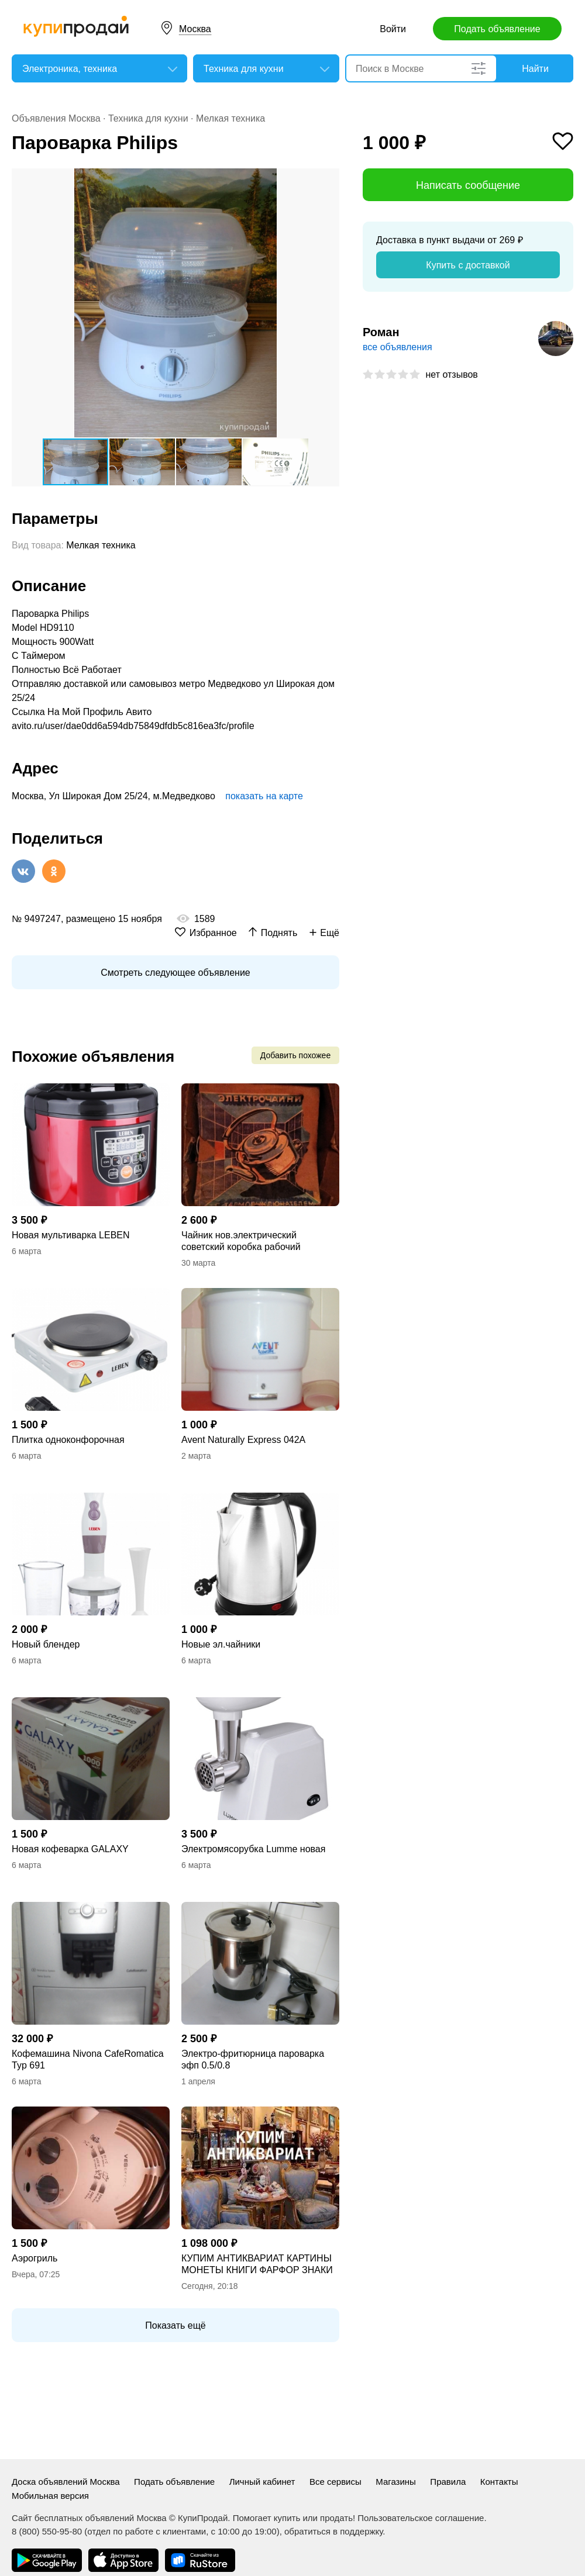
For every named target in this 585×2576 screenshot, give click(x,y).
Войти (393, 29)
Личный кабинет (262, 2482)
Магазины (396, 2482)
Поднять (279, 933)
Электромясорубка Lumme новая (253, 1849)
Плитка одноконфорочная (68, 1440)
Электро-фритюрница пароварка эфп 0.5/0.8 (252, 2059)
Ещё (329, 933)
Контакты (499, 2482)
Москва (195, 29)
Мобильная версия (50, 2496)
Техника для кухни (148, 118)
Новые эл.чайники (220, 1644)
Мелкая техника (230, 118)
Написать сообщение (468, 185)
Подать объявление (497, 29)
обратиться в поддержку (333, 2531)
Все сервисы (335, 2482)
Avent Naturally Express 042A (243, 1440)
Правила (448, 2482)
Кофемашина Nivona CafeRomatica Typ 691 (88, 2059)
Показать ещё (175, 2325)
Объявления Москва (56, 118)
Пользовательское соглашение (420, 2518)
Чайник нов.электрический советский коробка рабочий (241, 1241)
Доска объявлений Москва (66, 2482)
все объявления (397, 347)
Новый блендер (46, 1644)
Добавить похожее (295, 1055)
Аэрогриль (34, 2258)
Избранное (213, 933)
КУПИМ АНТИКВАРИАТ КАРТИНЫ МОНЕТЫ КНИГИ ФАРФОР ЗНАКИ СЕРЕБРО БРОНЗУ (257, 2264)
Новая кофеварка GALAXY (70, 1849)
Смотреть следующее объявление (175, 973)
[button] (328, 179)
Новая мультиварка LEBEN (71, 1235)
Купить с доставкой (468, 265)
